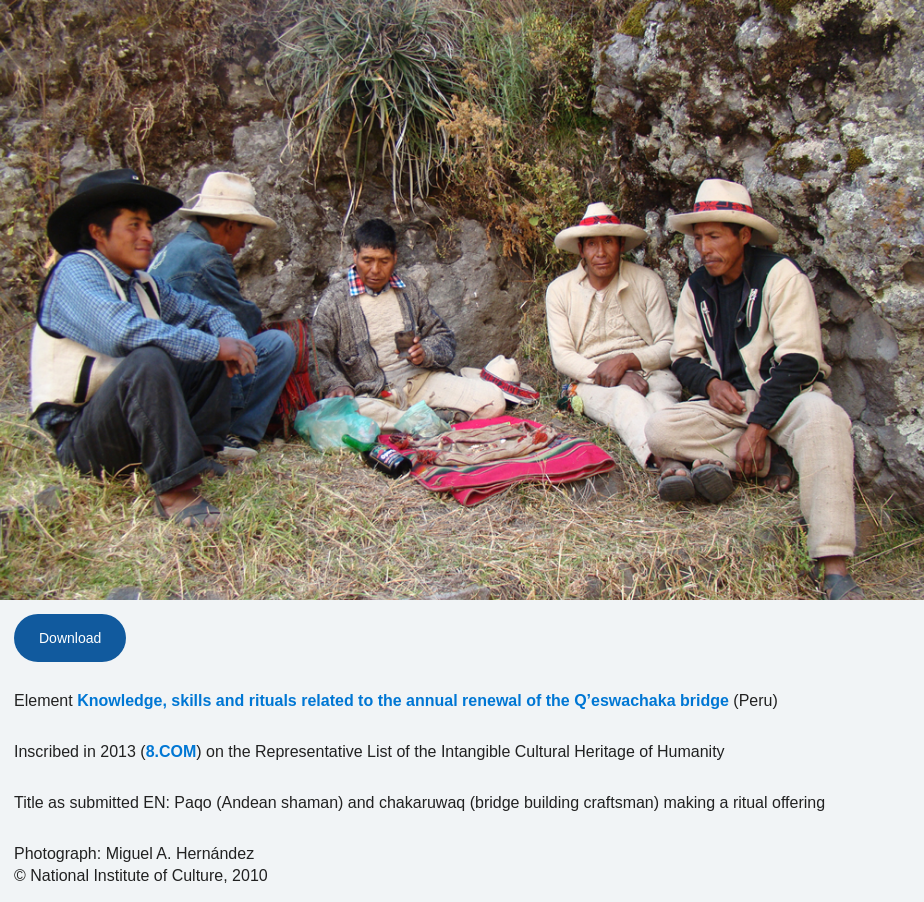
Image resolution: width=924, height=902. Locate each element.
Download (70, 638)
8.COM (171, 751)
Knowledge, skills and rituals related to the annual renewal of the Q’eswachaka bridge (403, 700)
